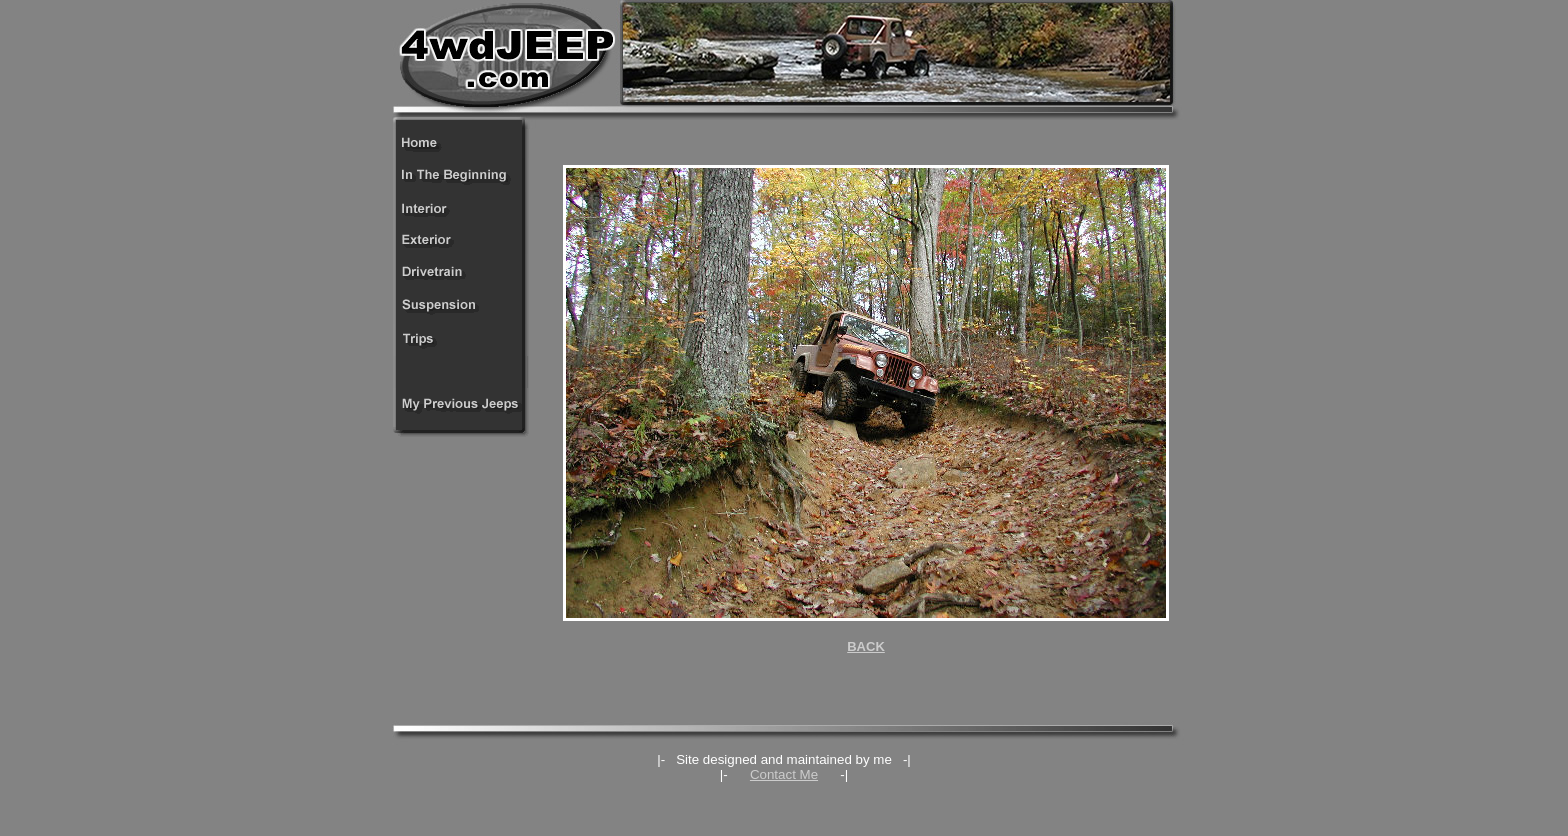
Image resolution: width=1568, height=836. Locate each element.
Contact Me (784, 774)
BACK (866, 646)
